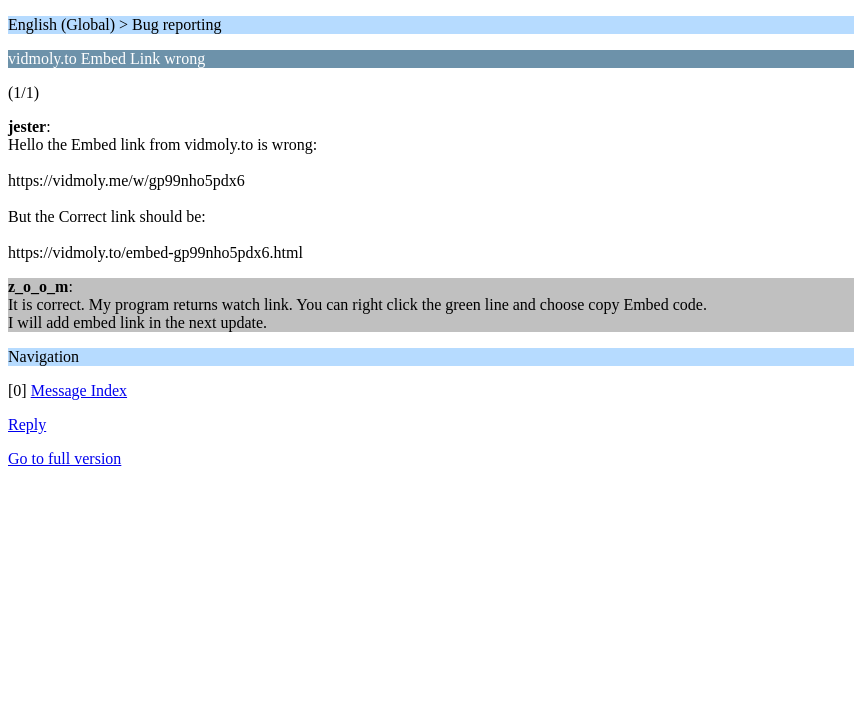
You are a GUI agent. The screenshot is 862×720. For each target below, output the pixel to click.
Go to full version (64, 458)
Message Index (79, 390)
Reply (27, 424)
